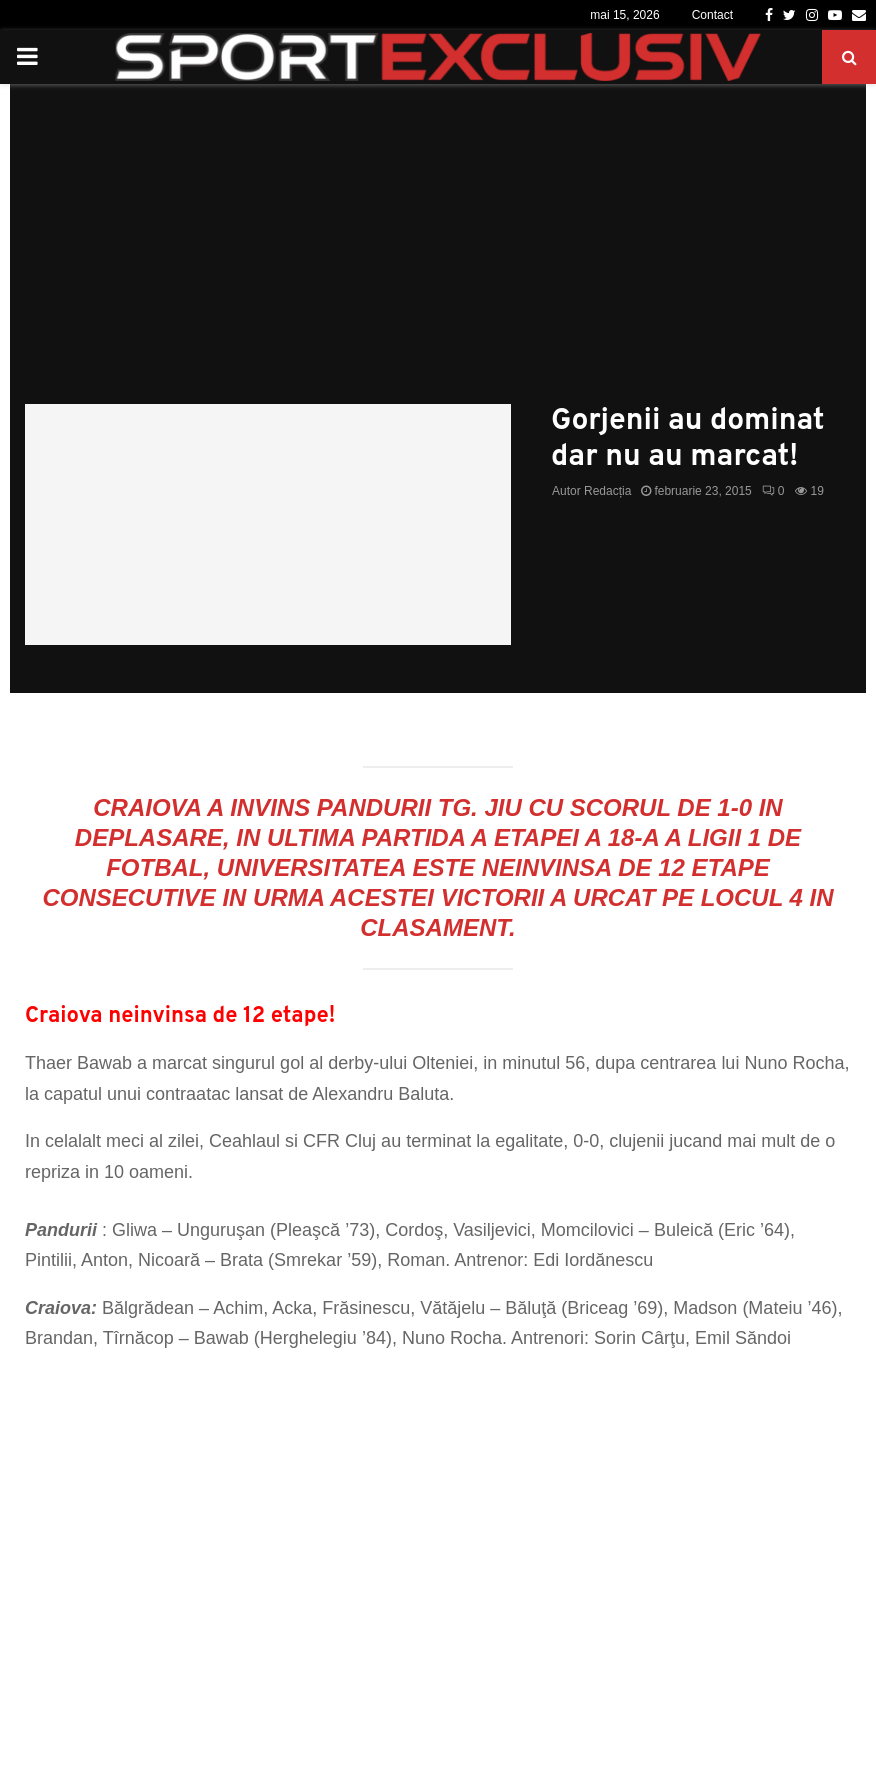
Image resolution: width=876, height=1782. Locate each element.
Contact (712, 15)
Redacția (607, 491)
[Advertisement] (438, 254)
